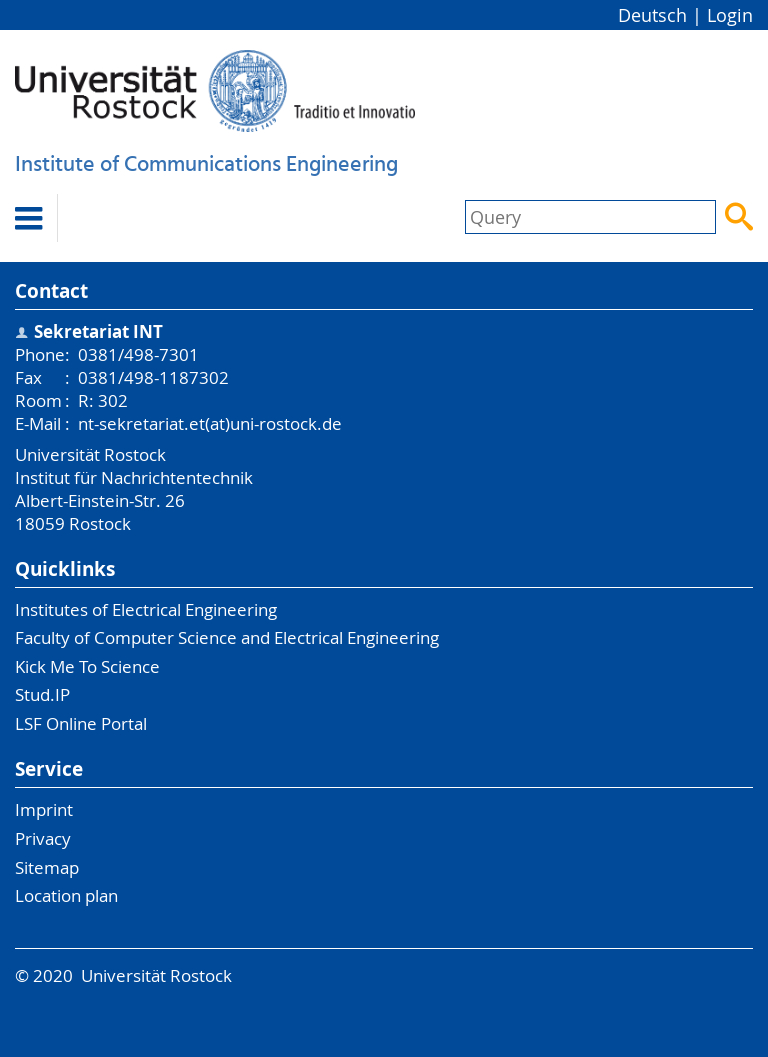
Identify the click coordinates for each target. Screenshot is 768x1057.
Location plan (66, 895)
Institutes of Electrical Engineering (146, 609)
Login (730, 15)
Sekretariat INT (98, 331)
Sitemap (47, 867)
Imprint (44, 809)
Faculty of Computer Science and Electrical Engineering (227, 637)
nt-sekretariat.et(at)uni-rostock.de (210, 423)
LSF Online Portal (81, 723)
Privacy (43, 838)
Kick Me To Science (87, 666)
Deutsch (652, 15)
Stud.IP (42, 694)
